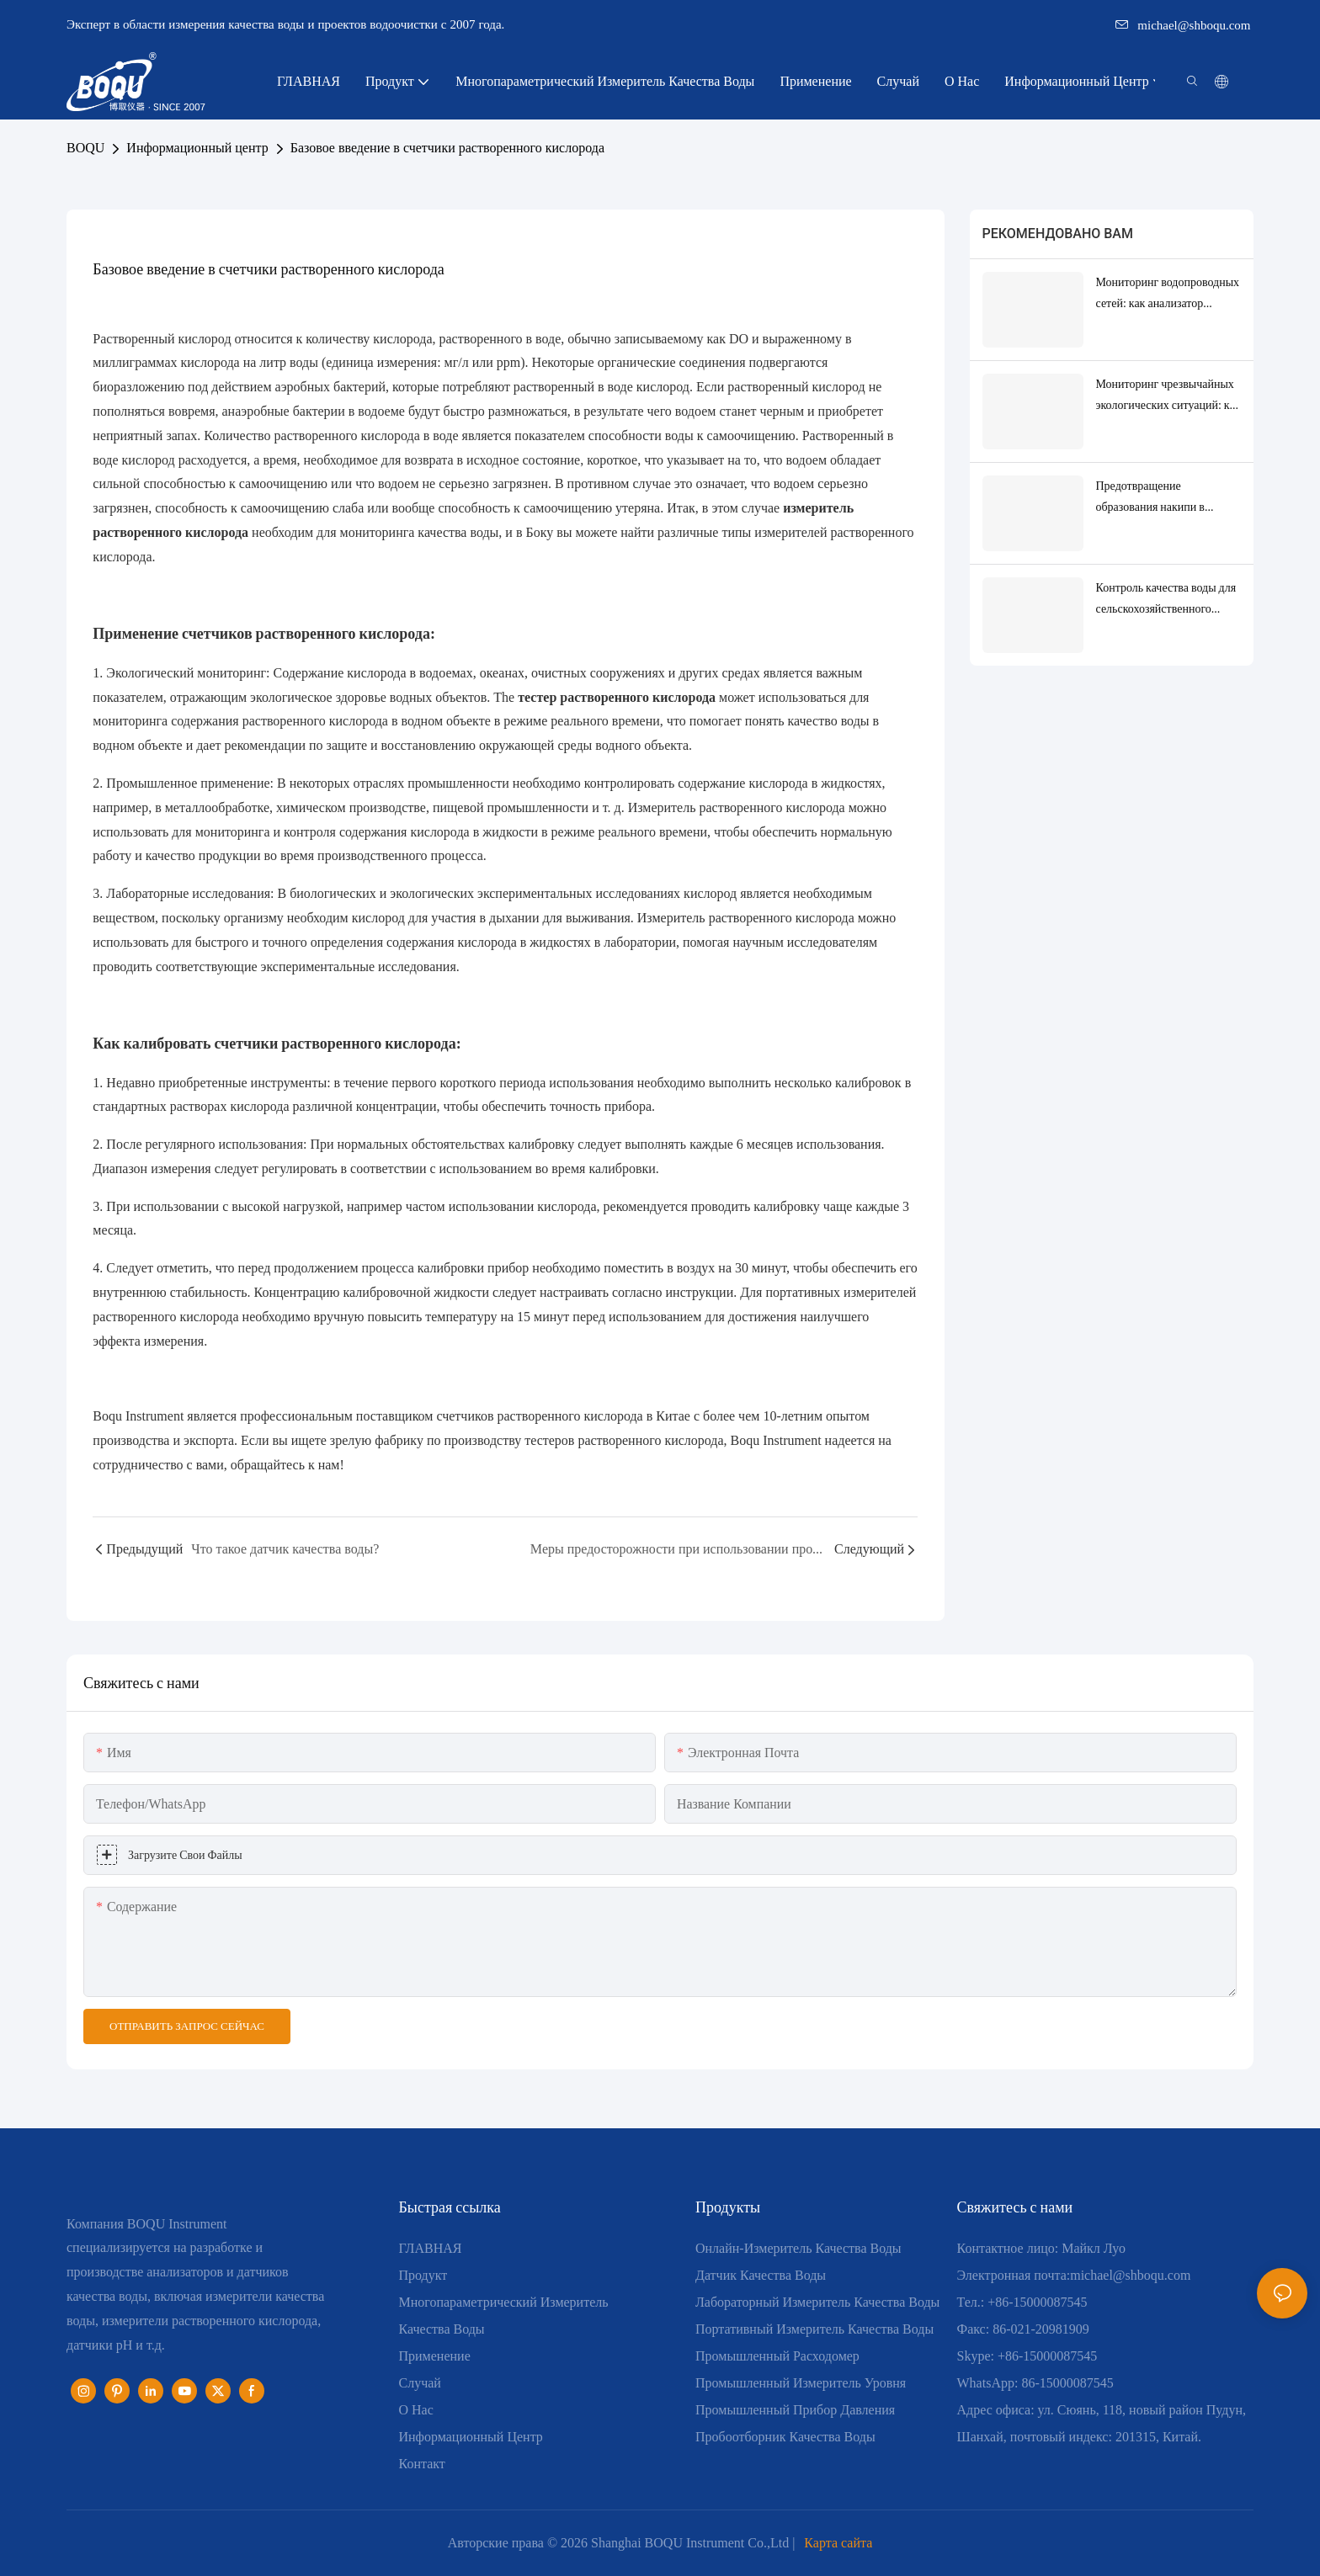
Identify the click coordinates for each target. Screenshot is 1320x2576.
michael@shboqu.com (1182, 25)
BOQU (85, 148)
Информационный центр (197, 148)
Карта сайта (838, 2543)
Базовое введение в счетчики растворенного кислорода (447, 148)
